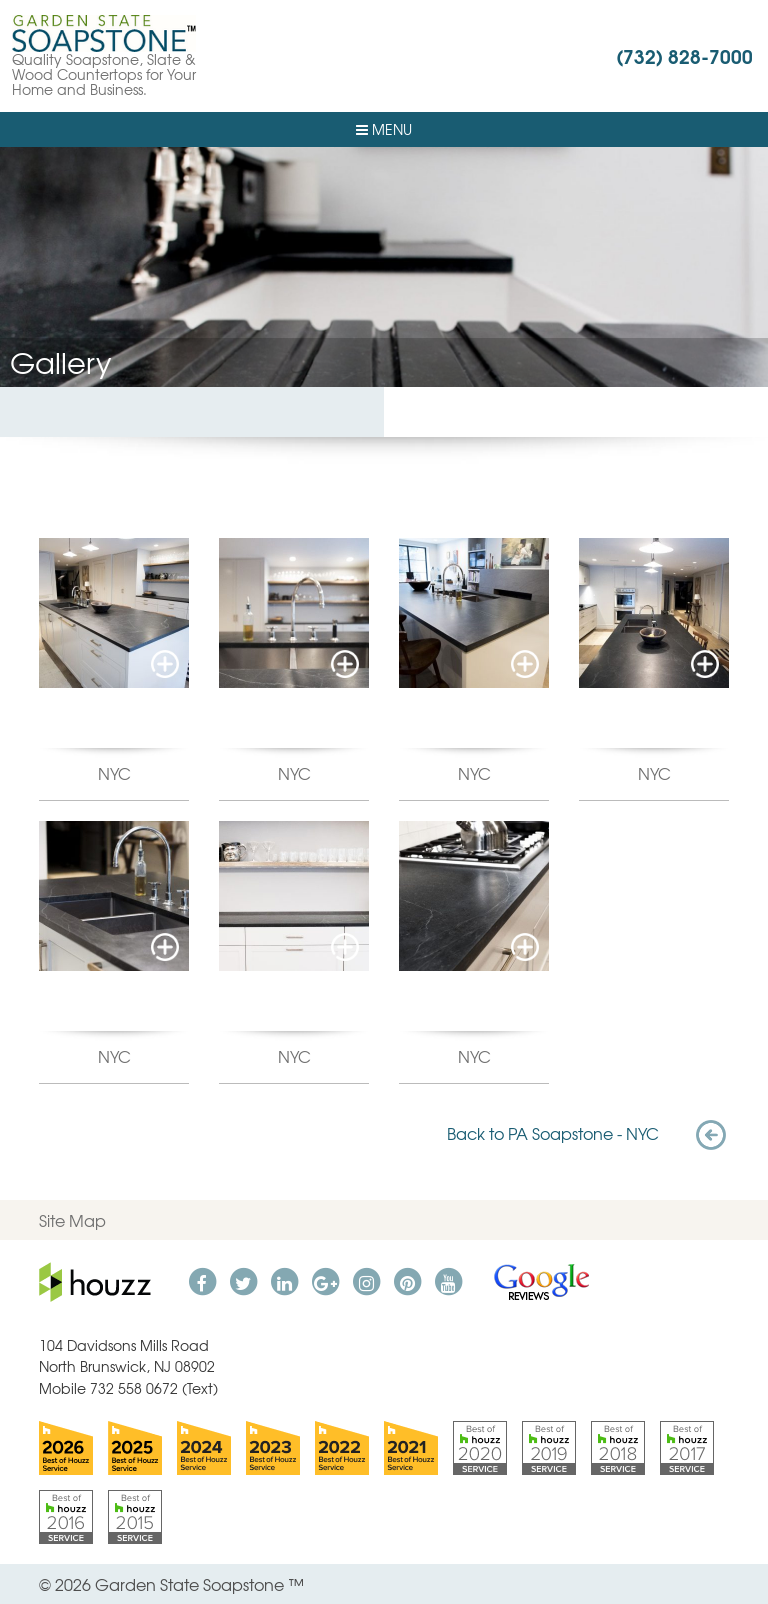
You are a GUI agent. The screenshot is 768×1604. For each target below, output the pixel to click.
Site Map (72, 1220)
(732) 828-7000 (684, 55)
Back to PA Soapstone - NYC (588, 1133)
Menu (384, 129)
